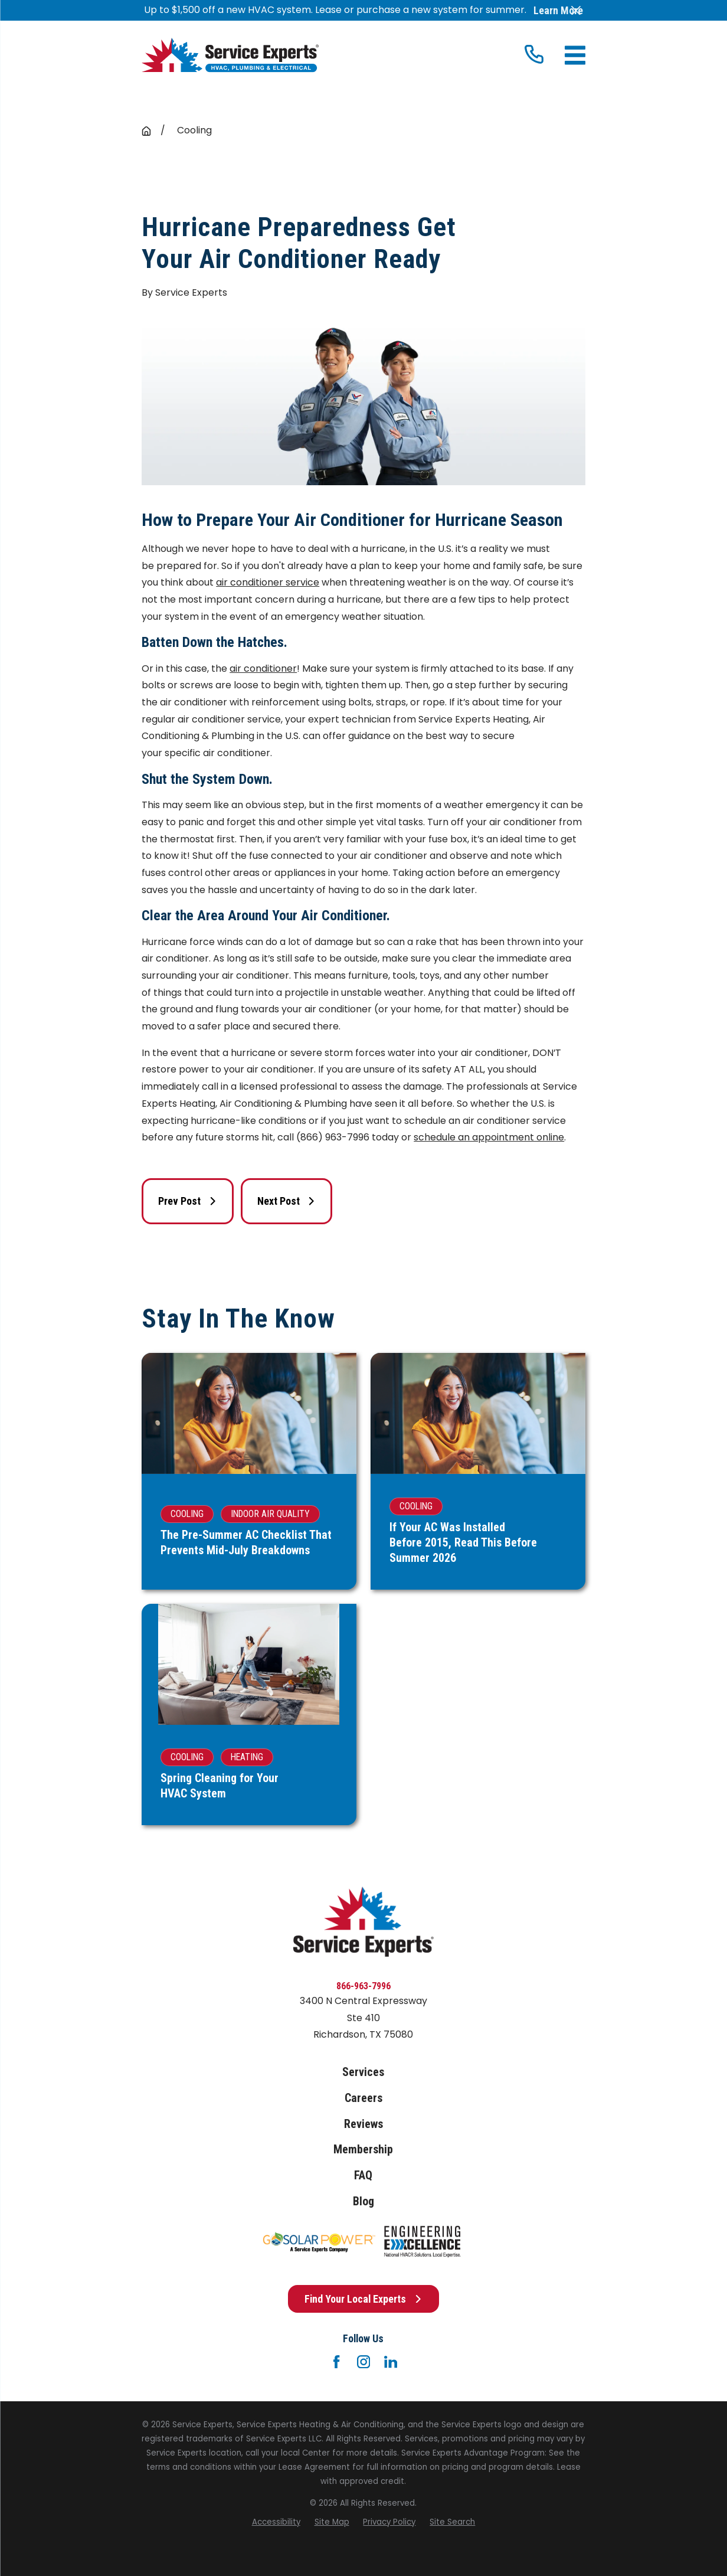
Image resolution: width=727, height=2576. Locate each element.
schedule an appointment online (489, 1137)
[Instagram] (363, 2361)
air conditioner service (267, 582)
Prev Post (187, 1201)
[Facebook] (336, 2361)
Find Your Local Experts (363, 2299)
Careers (363, 2098)
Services (363, 2072)
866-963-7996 (363, 1986)
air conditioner (263, 668)
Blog (363, 2201)
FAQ (363, 2175)
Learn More (558, 11)
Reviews (363, 2124)
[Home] (230, 55)
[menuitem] (276, 2522)
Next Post (286, 1201)
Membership (363, 2149)
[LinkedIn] (390, 2361)
